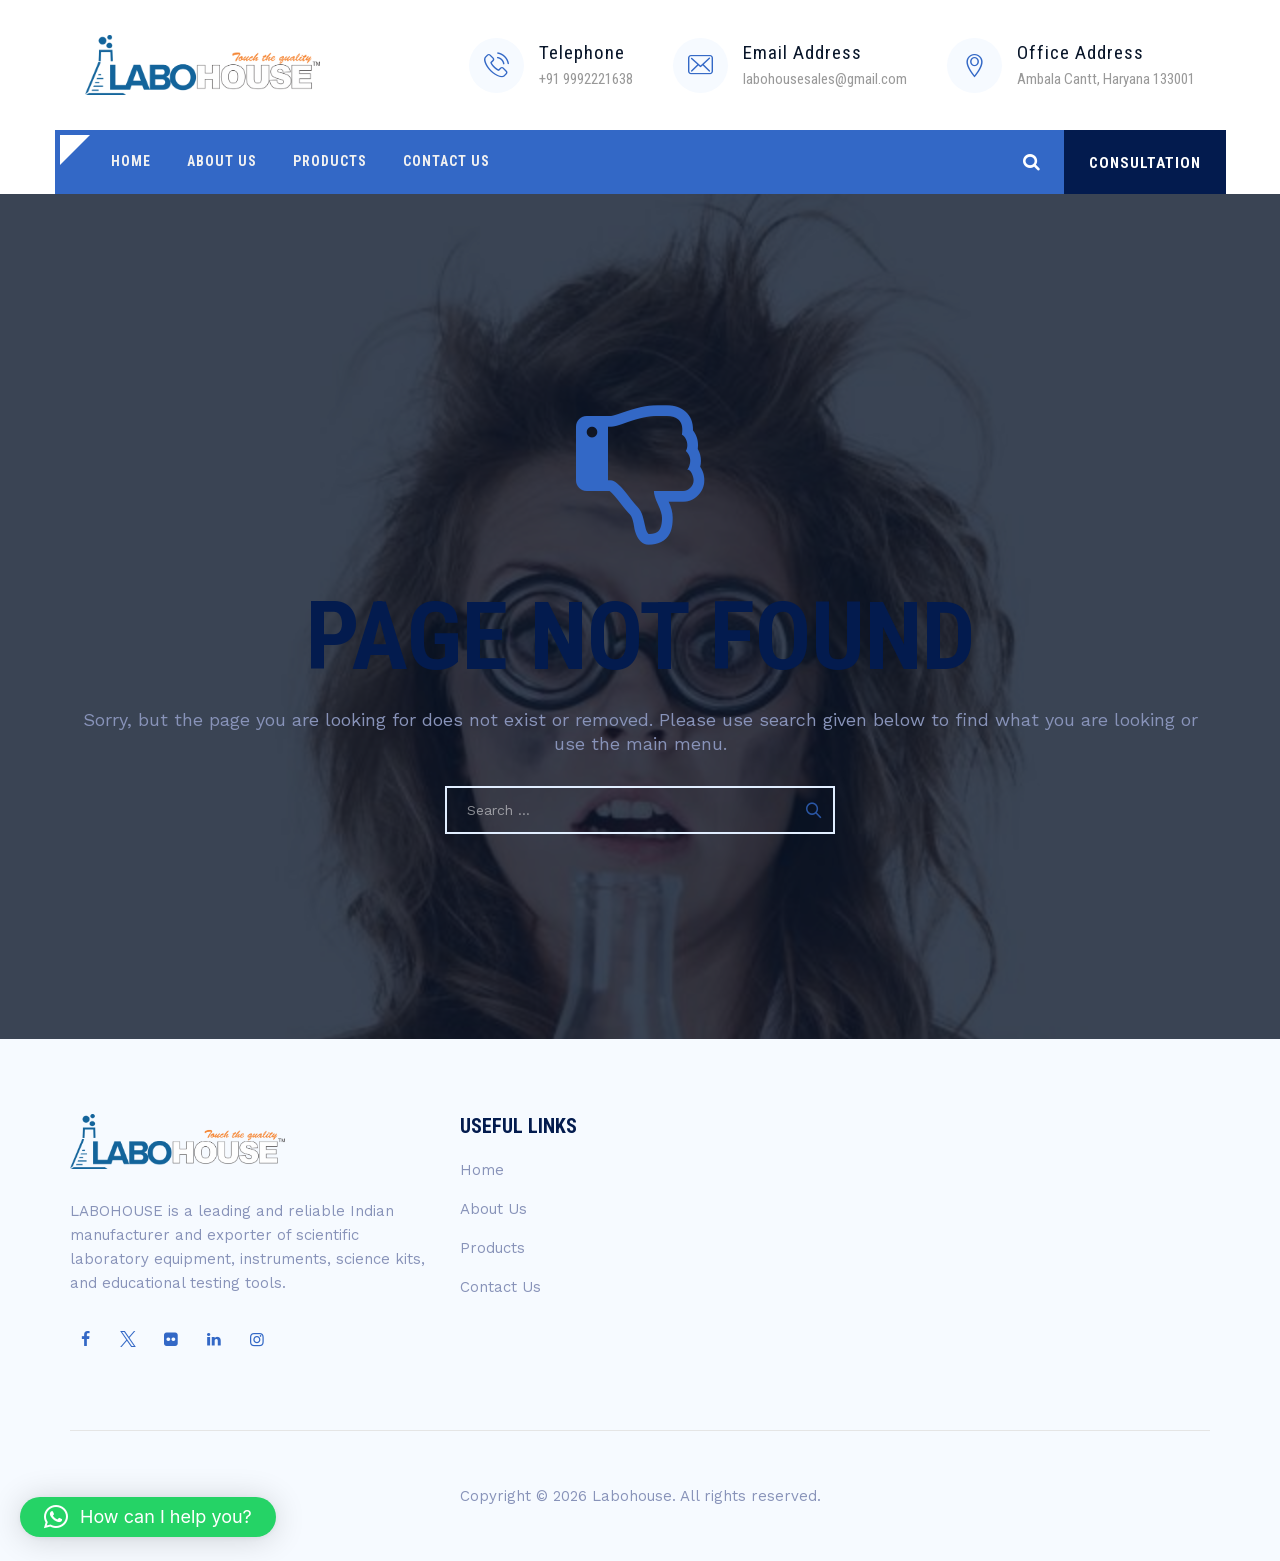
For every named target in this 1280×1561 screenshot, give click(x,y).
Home (130, 162)
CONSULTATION (1145, 163)
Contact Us (442, 162)
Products (327, 162)
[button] (148, 1517)
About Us (220, 162)
